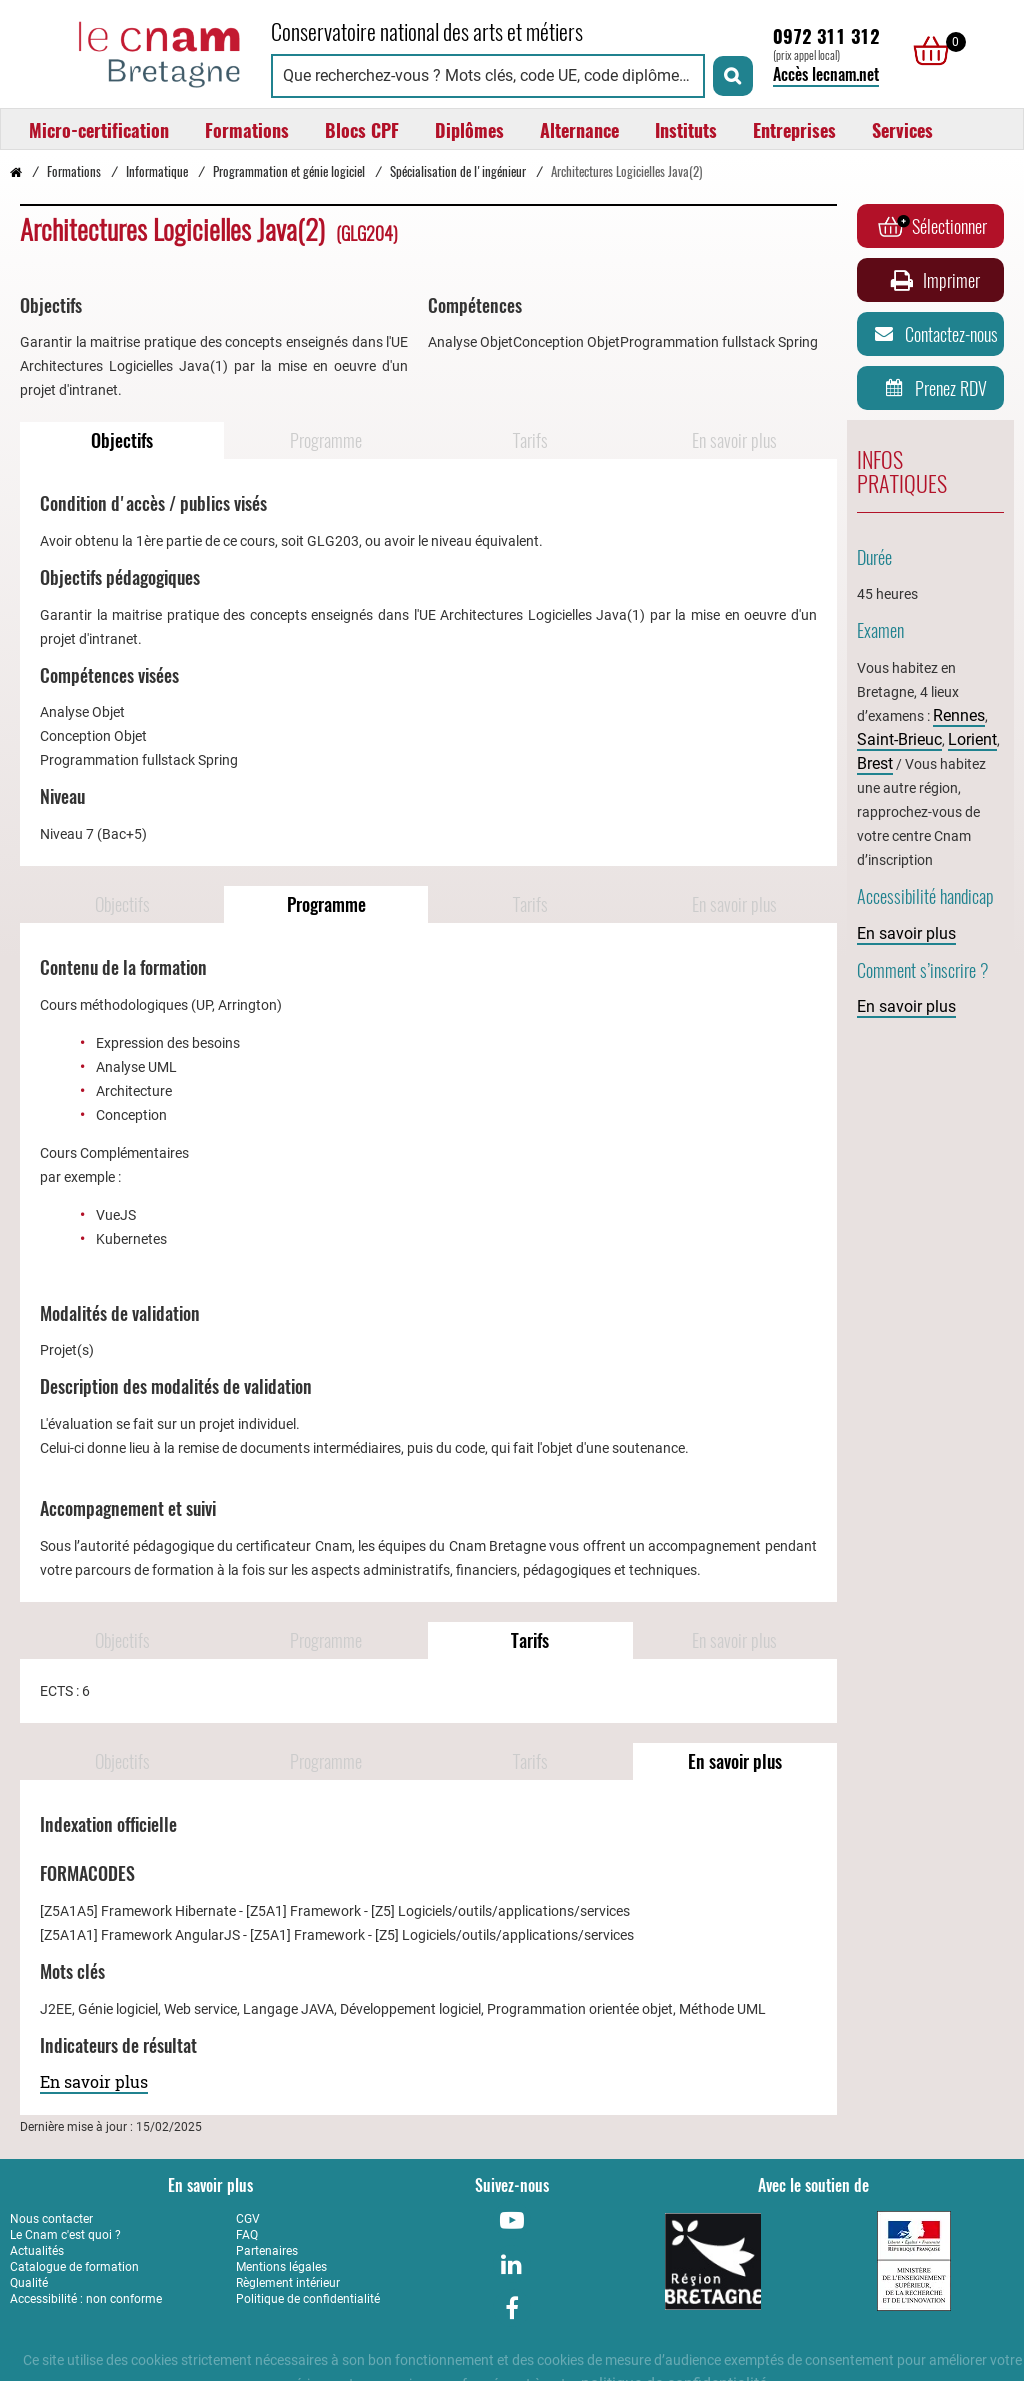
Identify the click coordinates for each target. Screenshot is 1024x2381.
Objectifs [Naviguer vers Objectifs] (122, 440)
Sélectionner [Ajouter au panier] (932, 226)
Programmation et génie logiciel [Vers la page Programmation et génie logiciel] (289, 171)
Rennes (959, 715)
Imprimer (933, 280)
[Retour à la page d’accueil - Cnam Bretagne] (16, 171)
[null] (926, 51)
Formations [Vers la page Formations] (74, 171)
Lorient (972, 739)
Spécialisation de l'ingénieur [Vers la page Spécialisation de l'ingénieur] (458, 171)
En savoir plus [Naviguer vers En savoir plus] (734, 440)
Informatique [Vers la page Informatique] (157, 171)
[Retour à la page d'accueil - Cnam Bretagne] (130, 51)
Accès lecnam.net (826, 74)
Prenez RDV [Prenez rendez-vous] (932, 388)
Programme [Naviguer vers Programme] (326, 440)
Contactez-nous (933, 334)
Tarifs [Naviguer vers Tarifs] (530, 440)
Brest (875, 763)
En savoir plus (94, 2081)
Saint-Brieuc (899, 739)
